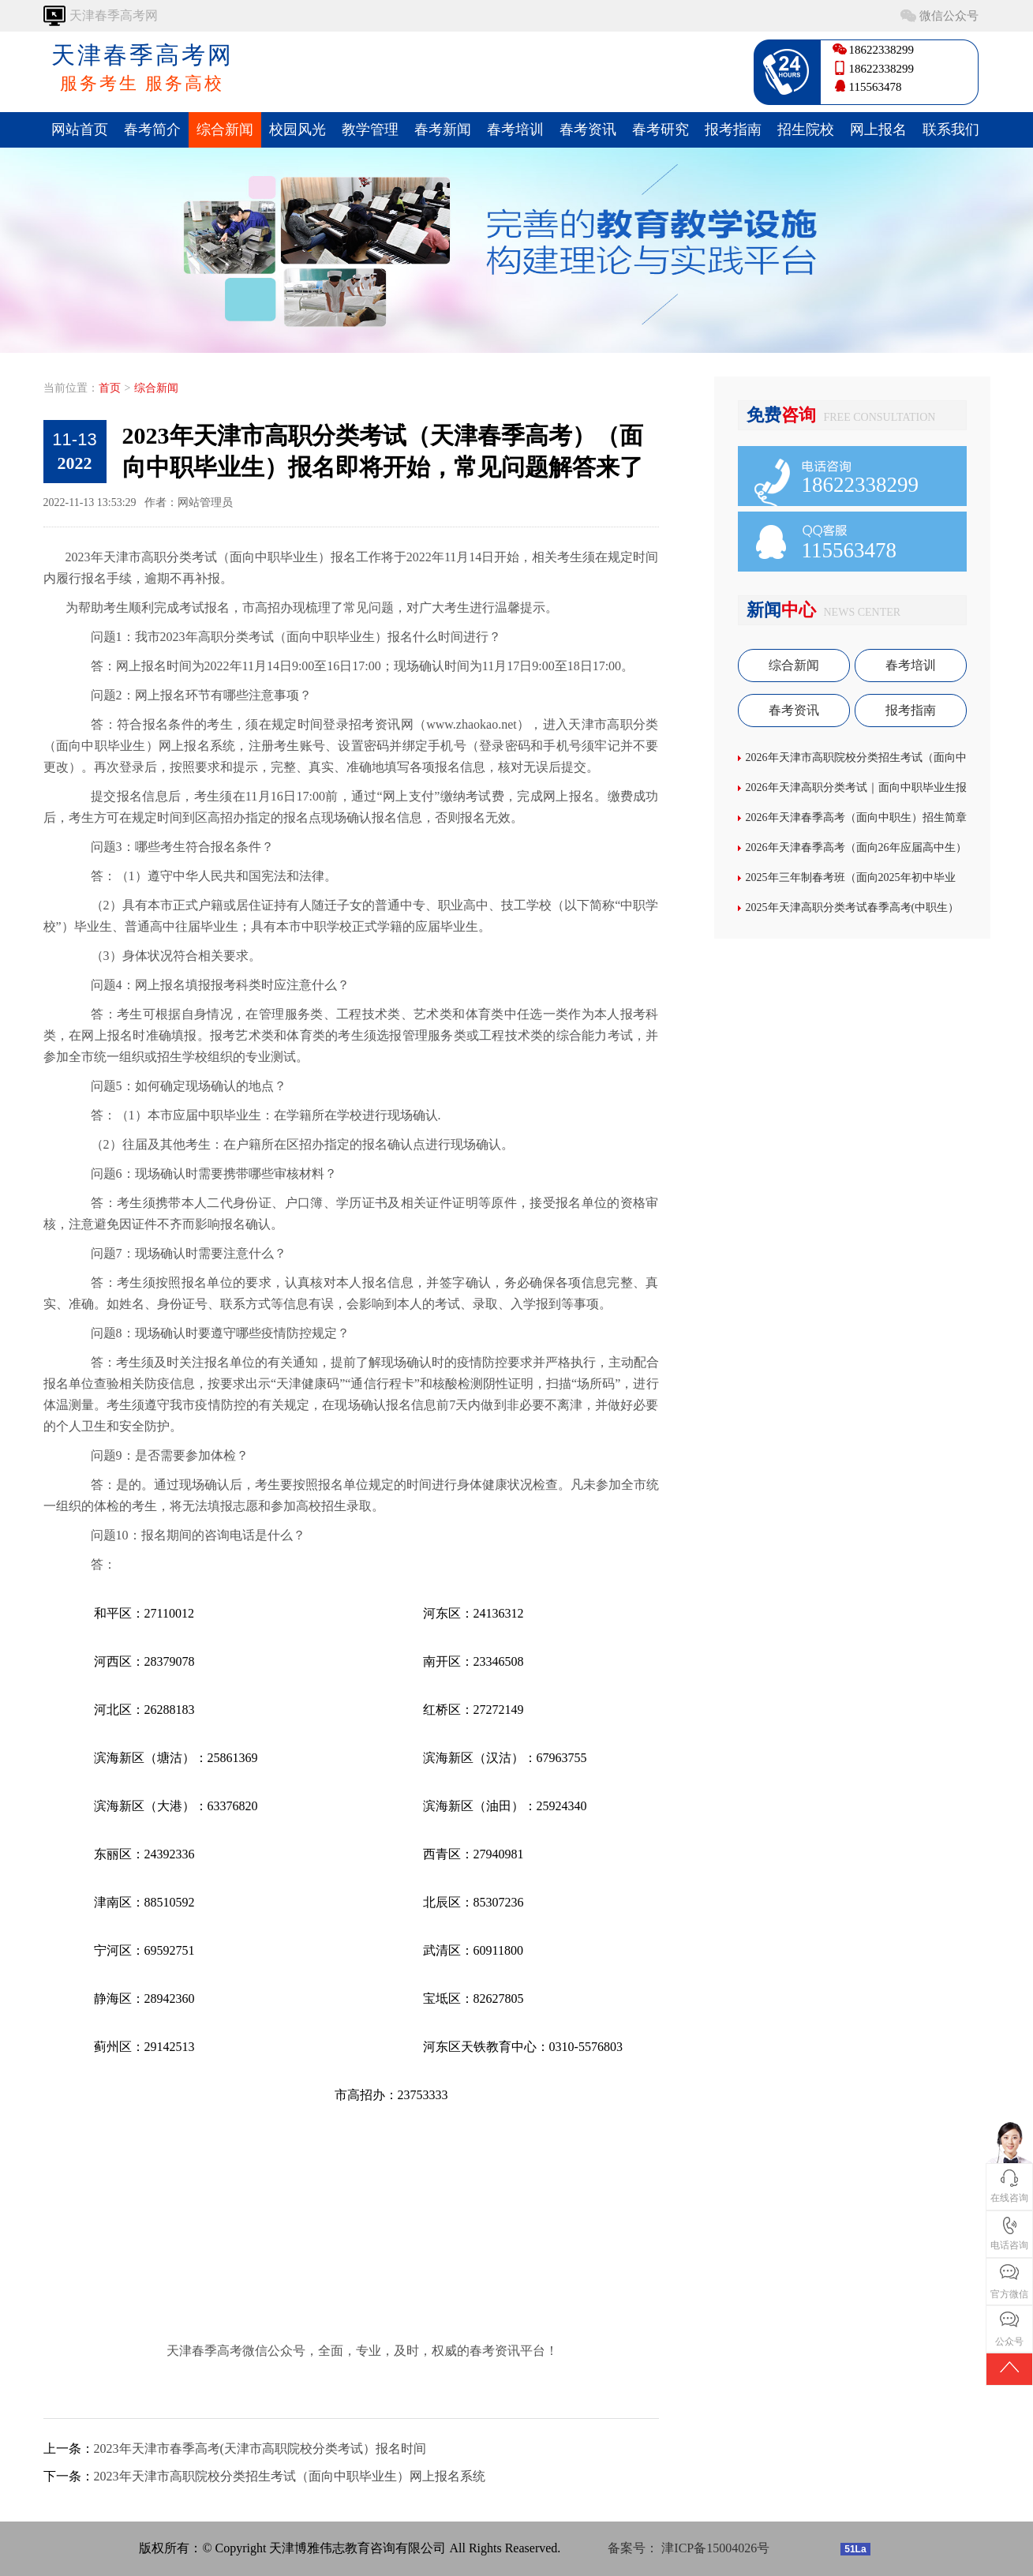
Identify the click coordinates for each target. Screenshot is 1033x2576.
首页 (110, 388)
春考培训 (515, 129)
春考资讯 (588, 129)
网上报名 (878, 129)
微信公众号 (949, 15)
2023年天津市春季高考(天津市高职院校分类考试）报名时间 (260, 2448)
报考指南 (733, 129)
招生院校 (805, 129)
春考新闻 (442, 129)
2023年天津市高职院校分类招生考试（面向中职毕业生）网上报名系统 (289, 2476)
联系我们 (951, 129)
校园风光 (297, 129)
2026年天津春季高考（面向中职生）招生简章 (856, 817)
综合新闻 (224, 129)
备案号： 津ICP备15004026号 (688, 2548)
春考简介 (152, 129)
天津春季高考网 (142, 69)
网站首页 (79, 129)
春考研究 (660, 129)
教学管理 (370, 129)
